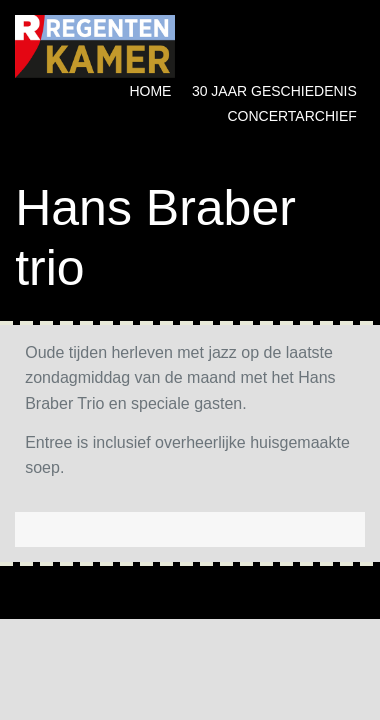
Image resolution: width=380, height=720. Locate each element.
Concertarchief (291, 116)
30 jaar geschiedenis (274, 91)
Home (150, 91)
